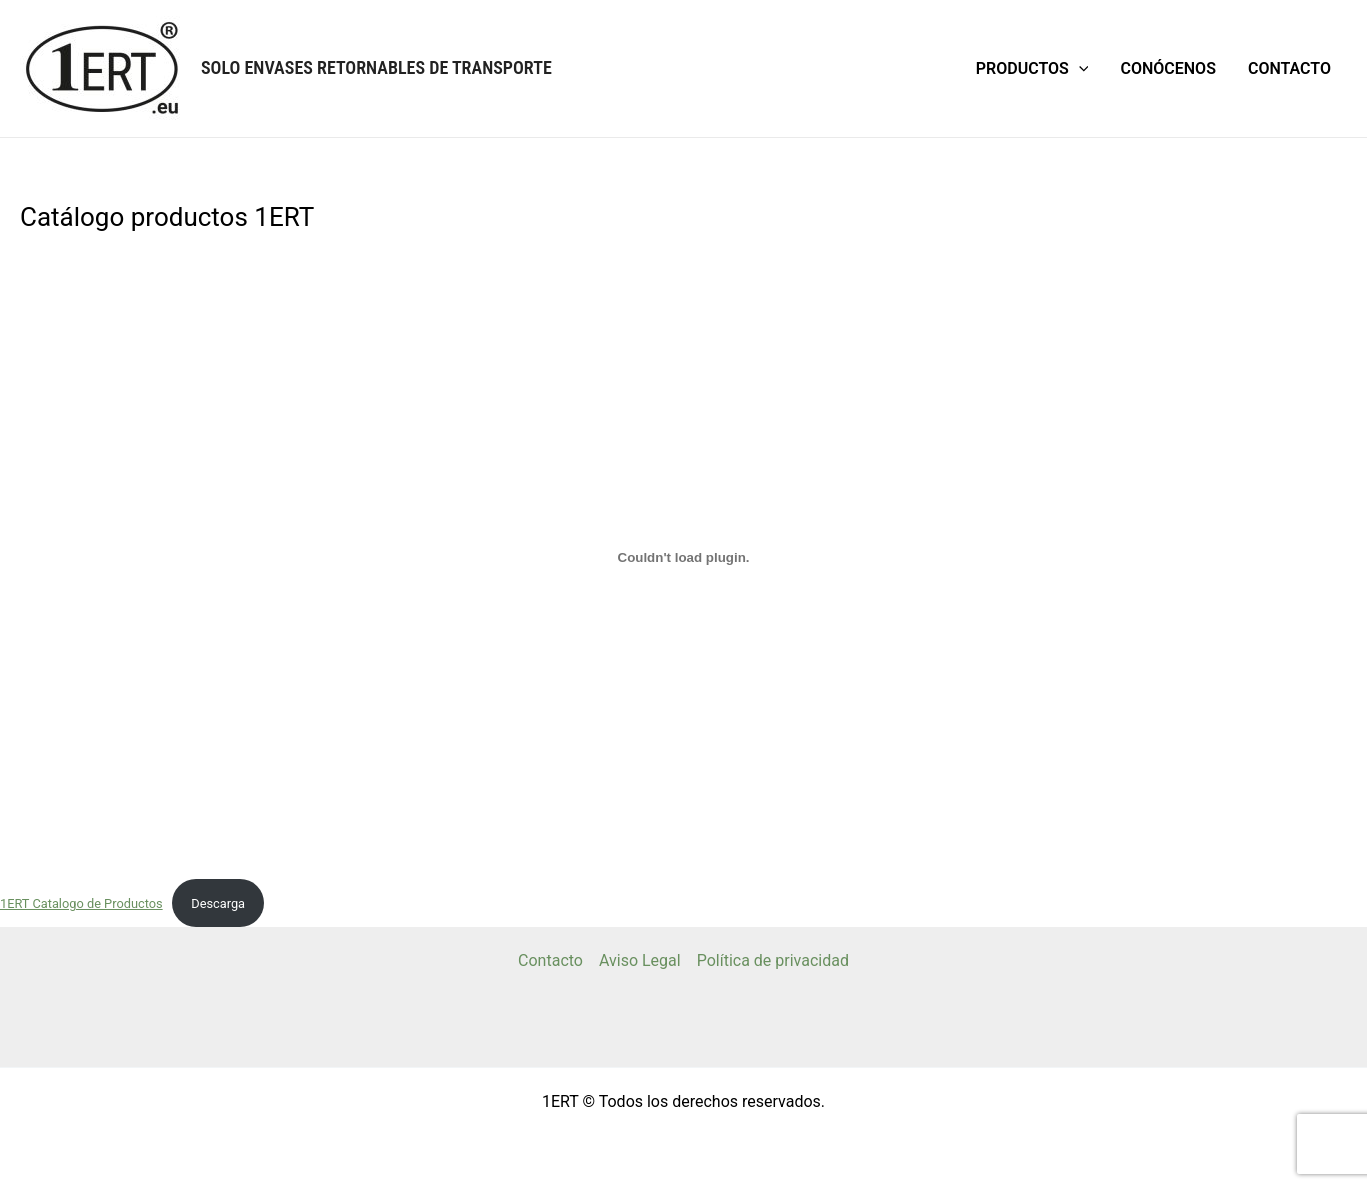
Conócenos (1167, 68)
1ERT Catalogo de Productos (81, 903)
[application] (1079, 69)
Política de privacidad (773, 960)
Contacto (1289, 68)
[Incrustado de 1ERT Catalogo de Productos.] (683, 557)
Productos (1032, 69)
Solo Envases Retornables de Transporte (376, 67)
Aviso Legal (640, 960)
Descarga (218, 903)
